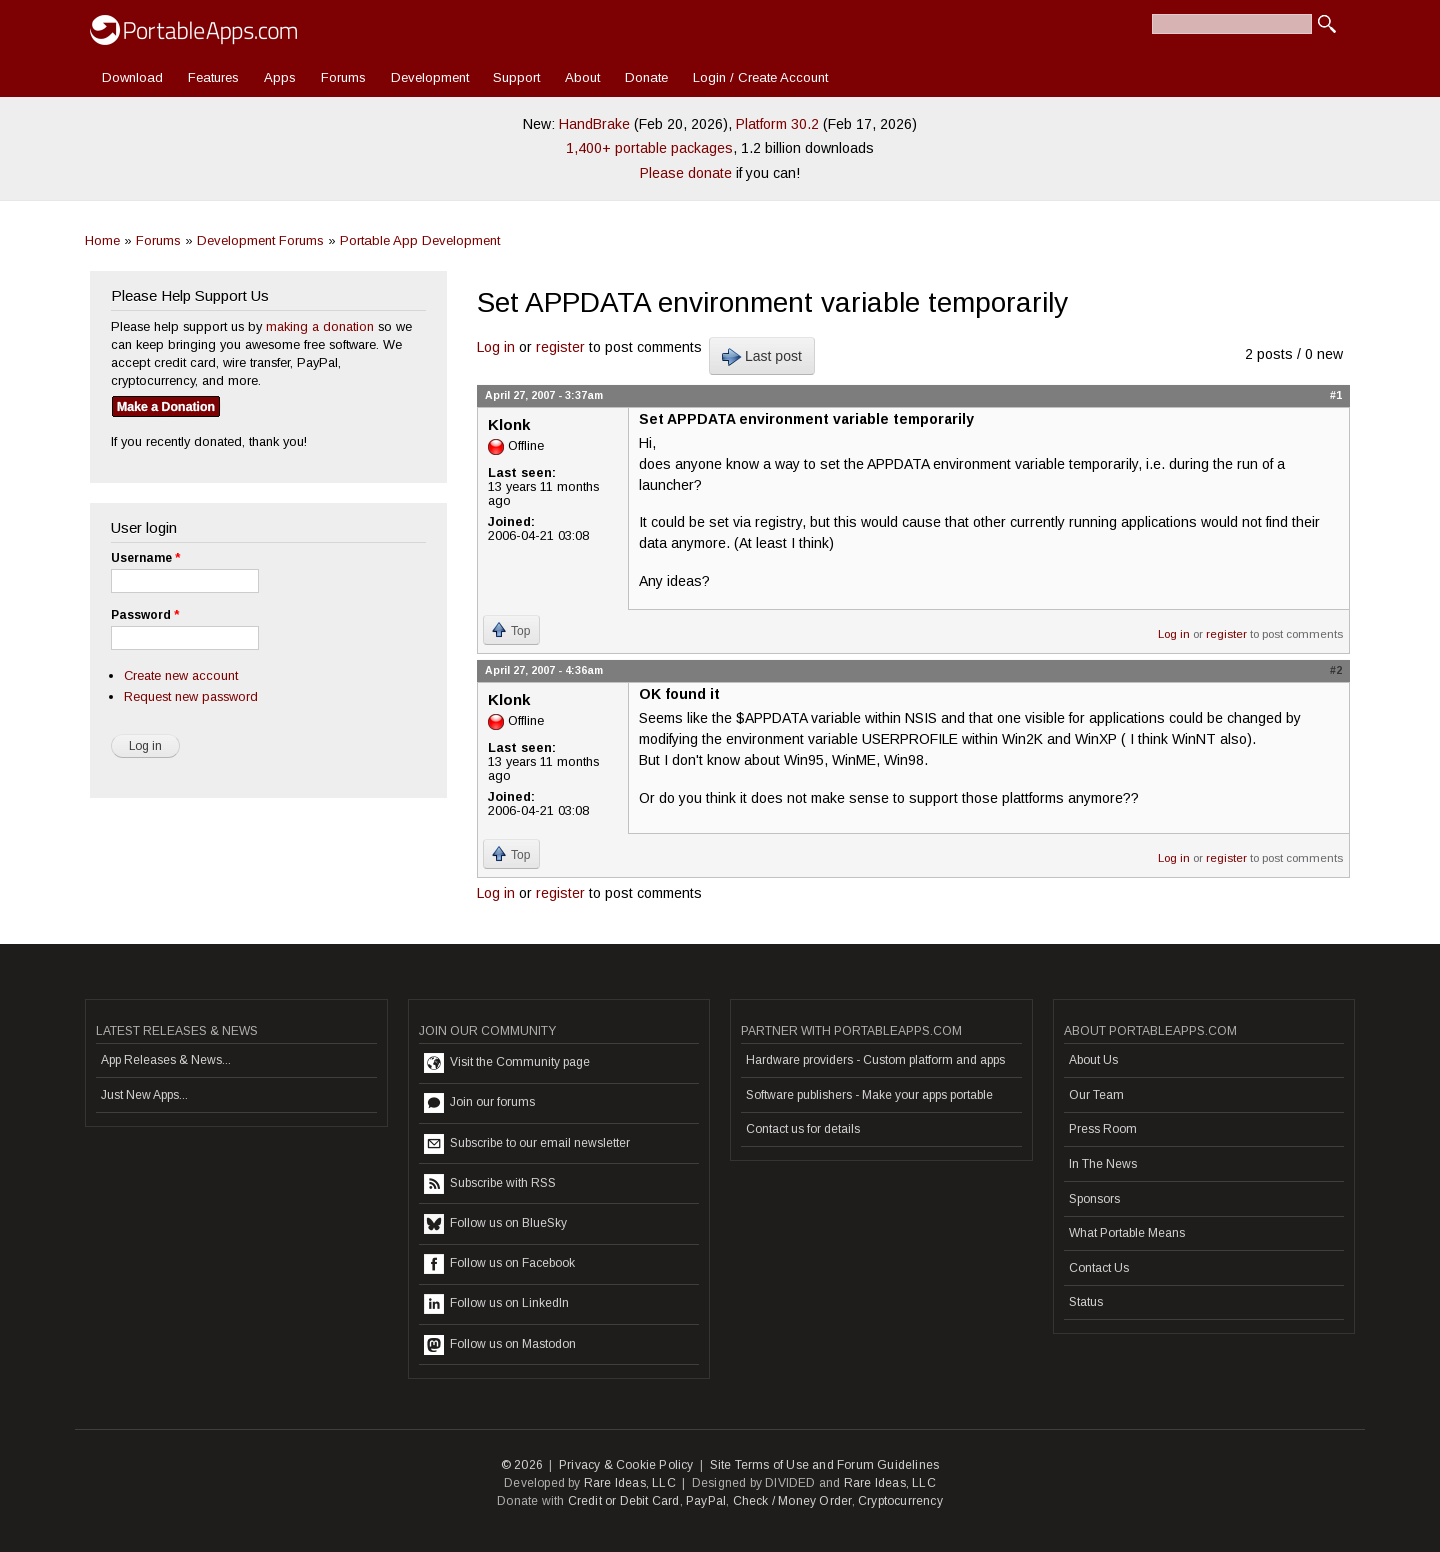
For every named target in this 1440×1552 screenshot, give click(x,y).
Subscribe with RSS (490, 1184)
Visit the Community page (507, 1063)
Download (132, 77)
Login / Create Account (760, 77)
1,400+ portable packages (649, 148)
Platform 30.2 (777, 124)
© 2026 (522, 1465)
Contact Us (1099, 1268)
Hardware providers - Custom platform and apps (875, 1060)
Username (145, 558)
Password (145, 615)
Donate (646, 77)
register (560, 347)
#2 (1336, 670)
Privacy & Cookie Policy (626, 1465)
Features (213, 77)
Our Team (1096, 1095)
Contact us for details (803, 1129)
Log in (496, 347)
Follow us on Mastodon (500, 1345)
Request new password (191, 696)
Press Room (1103, 1129)
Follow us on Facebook (499, 1264)
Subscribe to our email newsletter (527, 1144)
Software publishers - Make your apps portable (869, 1095)
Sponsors (1094, 1199)
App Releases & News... (166, 1060)
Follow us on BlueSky (495, 1224)
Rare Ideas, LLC (630, 1483)
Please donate (686, 173)
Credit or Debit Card (624, 1501)
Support (516, 77)
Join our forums (479, 1103)
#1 (1336, 395)
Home (102, 240)
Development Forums (260, 240)
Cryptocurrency (900, 1501)
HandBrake (594, 124)
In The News (1103, 1164)
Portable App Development (420, 240)
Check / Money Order (792, 1501)
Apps (280, 77)
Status (1086, 1302)
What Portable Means (1127, 1233)
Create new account (181, 675)
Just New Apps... (144, 1095)
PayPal (706, 1501)
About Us (1093, 1060)
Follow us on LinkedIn (496, 1304)
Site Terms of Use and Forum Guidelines (825, 1465)
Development (430, 77)
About (582, 77)
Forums (343, 77)
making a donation (320, 326)
